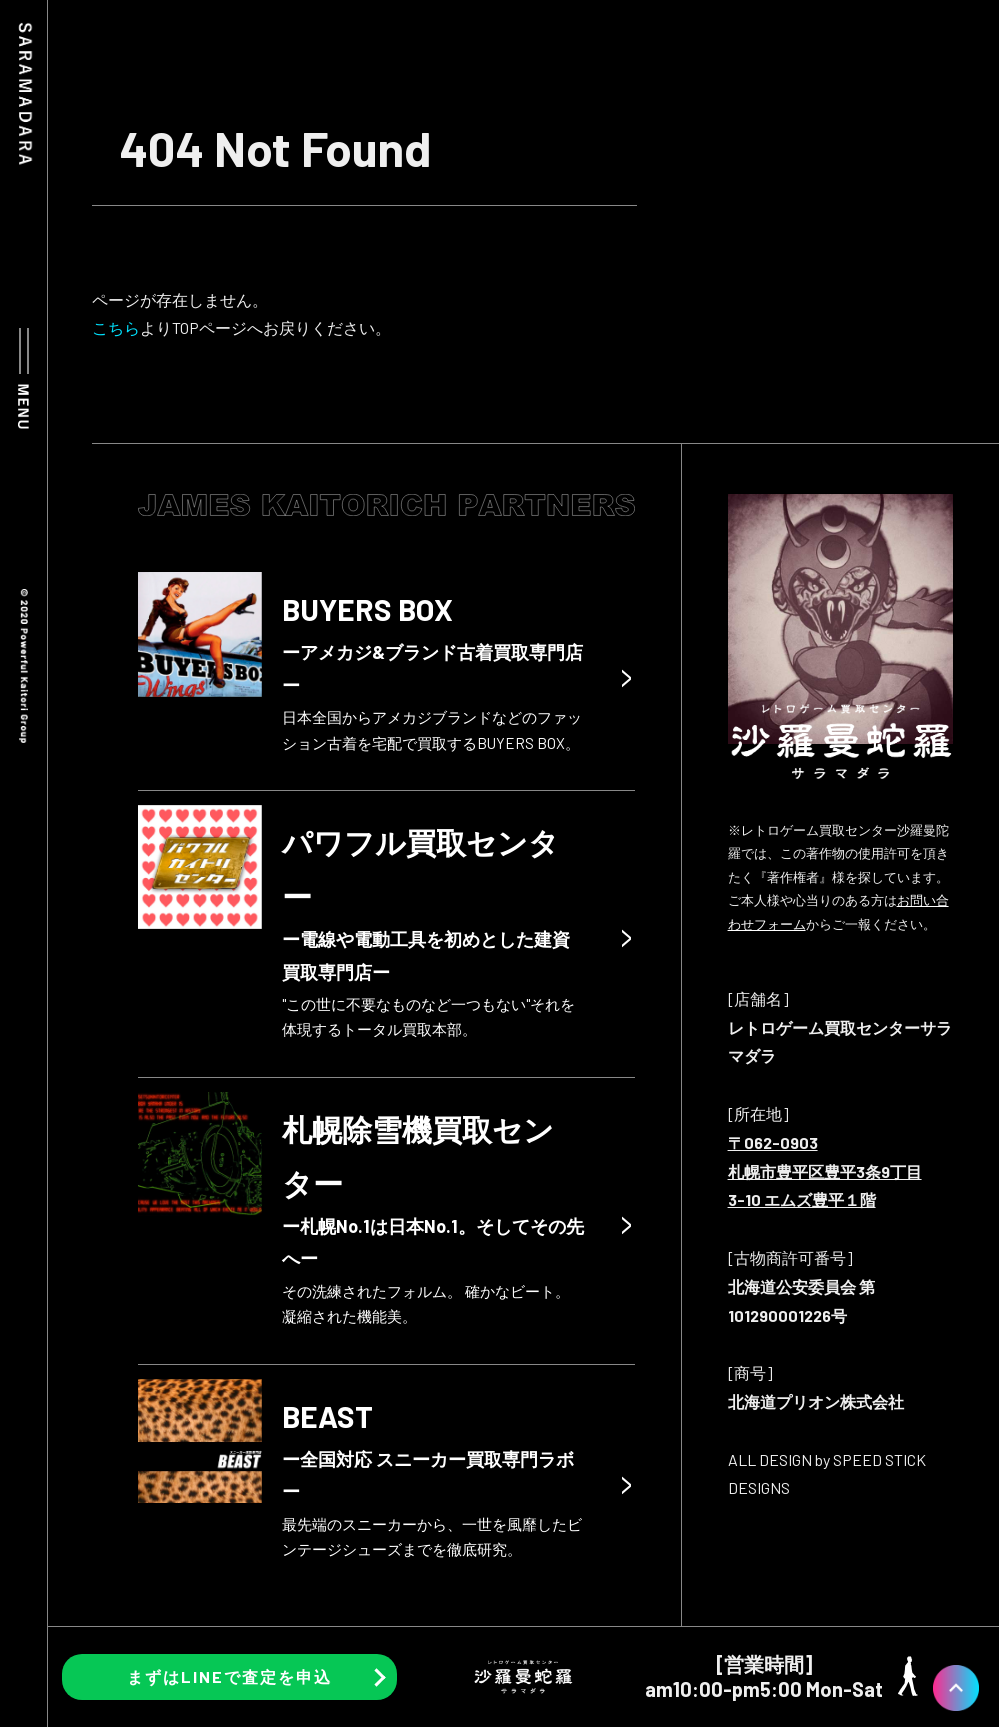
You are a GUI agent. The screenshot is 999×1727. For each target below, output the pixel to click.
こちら (116, 327)
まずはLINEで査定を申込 (229, 1676)
